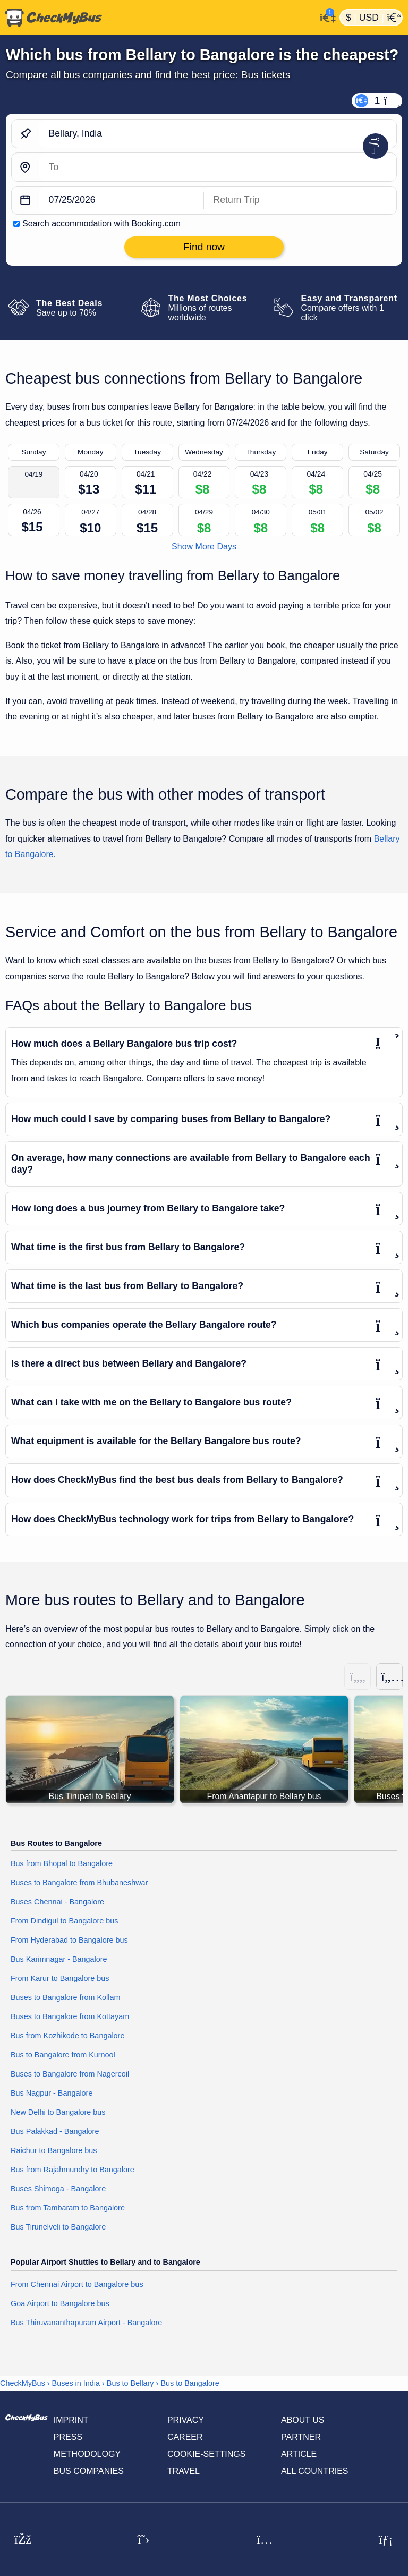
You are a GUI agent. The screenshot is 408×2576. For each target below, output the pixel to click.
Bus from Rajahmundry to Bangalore (72, 2169)
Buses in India (76, 2383)
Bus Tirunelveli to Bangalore (58, 2227)
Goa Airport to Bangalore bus (60, 2303)
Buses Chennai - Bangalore (57, 1901)
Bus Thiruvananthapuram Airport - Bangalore (86, 2322)
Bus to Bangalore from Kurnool (63, 2054)
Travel (183, 2471)
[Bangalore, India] (217, 167)
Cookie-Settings (206, 2454)
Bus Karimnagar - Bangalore (59, 1959)
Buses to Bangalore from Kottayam (70, 2016)
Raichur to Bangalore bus (54, 2150)
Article (299, 2454)
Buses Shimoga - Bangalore (58, 2188)
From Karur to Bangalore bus (60, 1978)
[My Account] (325, 16)
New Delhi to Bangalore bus (58, 2112)
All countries (314, 2471)
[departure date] (121, 201)
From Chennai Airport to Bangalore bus (77, 2284)
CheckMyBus (22, 2383)
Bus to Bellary (130, 2383)
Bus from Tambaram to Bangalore (68, 2208)
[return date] (300, 201)
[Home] (158, 17)
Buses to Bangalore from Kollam (65, 1997)
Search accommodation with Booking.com (101, 223)
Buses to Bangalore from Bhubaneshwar (79, 1882)
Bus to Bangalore (189, 2383)
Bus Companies (89, 2471)
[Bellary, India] (217, 134)
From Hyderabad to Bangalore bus (69, 1940)
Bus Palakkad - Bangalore (55, 2131)
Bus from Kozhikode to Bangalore (67, 2035)
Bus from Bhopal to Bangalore (62, 1863)
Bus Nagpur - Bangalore (51, 2093)
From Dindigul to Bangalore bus (64, 1921)
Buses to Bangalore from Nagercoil (70, 2074)
